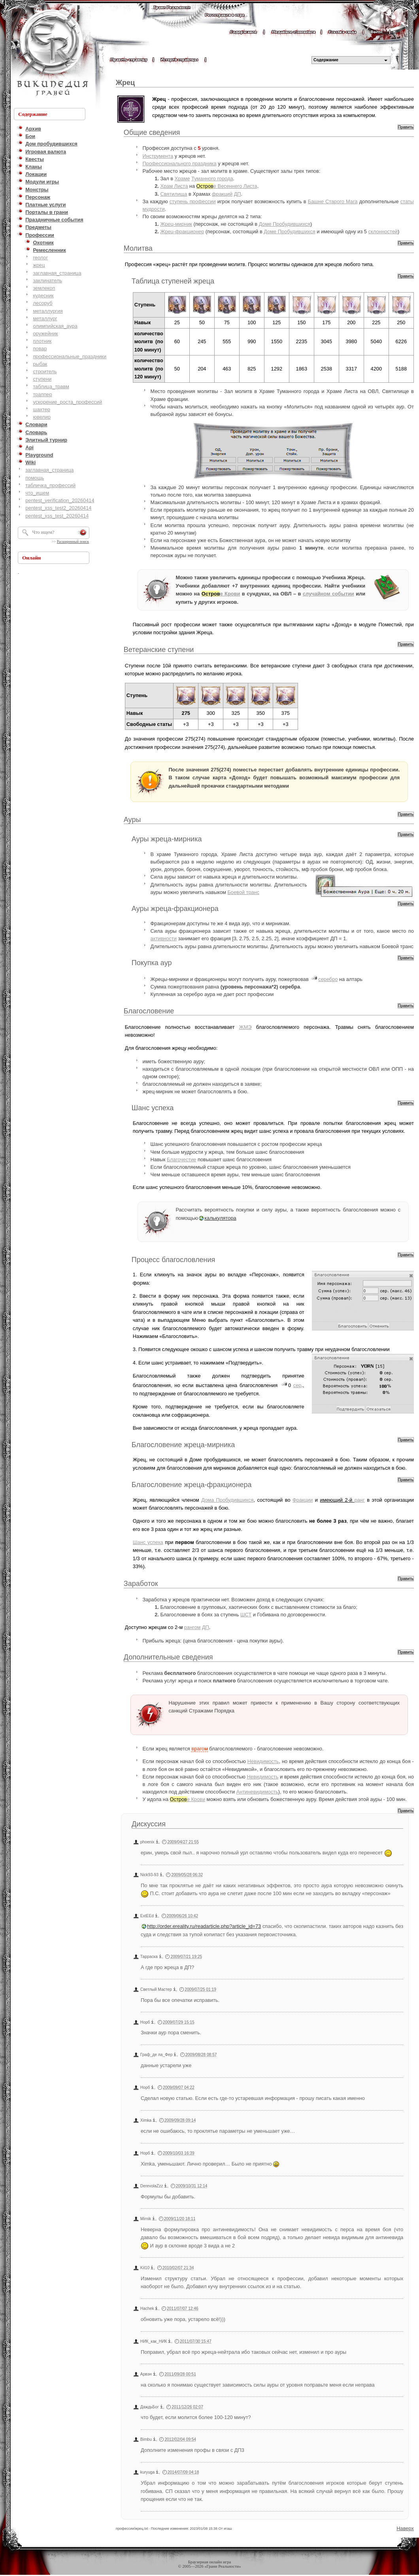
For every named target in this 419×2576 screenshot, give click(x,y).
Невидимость (263, 1761)
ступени (42, 379)
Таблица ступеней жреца (173, 281)
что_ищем (37, 493)
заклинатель (47, 280)
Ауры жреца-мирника (167, 839)
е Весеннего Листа (226, 186)
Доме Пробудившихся (284, 224)
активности (164, 938)
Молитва (138, 248)
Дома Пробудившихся (227, 1500)
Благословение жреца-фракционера (192, 1485)
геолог (40, 258)
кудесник (43, 296)
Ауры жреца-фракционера (175, 909)
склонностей (383, 231)
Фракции (303, 1500)
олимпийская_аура (55, 326)
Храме (182, 178)
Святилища (173, 194)
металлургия (47, 311)
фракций (222, 194)
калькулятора (220, 1218)
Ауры (132, 820)
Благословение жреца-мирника (183, 1445)
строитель (45, 371)
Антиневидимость (257, 1792)
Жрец (125, 83)
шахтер (41, 409)
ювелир (42, 417)
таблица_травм (51, 386)
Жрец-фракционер (182, 231)
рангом (192, 1627)
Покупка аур (152, 963)
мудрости (154, 209)
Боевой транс (243, 892)
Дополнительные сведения (168, 1657)
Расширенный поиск (73, 542)
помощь (34, 478)
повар (40, 349)
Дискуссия (149, 1824)
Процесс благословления (173, 1260)
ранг (360, 1500)
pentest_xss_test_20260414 (57, 516)
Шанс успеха (153, 1108)
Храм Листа (174, 186)
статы (407, 201)
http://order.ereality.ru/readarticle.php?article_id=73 (204, 1926)
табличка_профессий (50, 485)
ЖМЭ (245, 1027)
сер (297, 1385)
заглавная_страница (57, 273)
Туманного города (212, 178)
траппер (42, 394)
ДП (237, 194)
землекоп (44, 288)
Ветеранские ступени (159, 650)
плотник (42, 341)
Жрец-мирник (176, 224)
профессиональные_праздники (69, 356)
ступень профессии (193, 201)
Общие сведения (152, 132)
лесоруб (42, 303)
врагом (199, 1749)
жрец (39, 265)
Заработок (141, 1584)
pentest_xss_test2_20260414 (58, 508)
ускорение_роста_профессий (67, 402)
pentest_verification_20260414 (59, 500)
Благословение (149, 1011)
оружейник (45, 333)
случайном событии (328, 594)
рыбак (40, 364)
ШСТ (245, 1615)
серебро (328, 979)
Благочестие (181, 1159)
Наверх (405, 2528)
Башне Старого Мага (333, 201)
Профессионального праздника (180, 163)
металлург (45, 318)
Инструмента (158, 156)
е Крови (221, 594)
